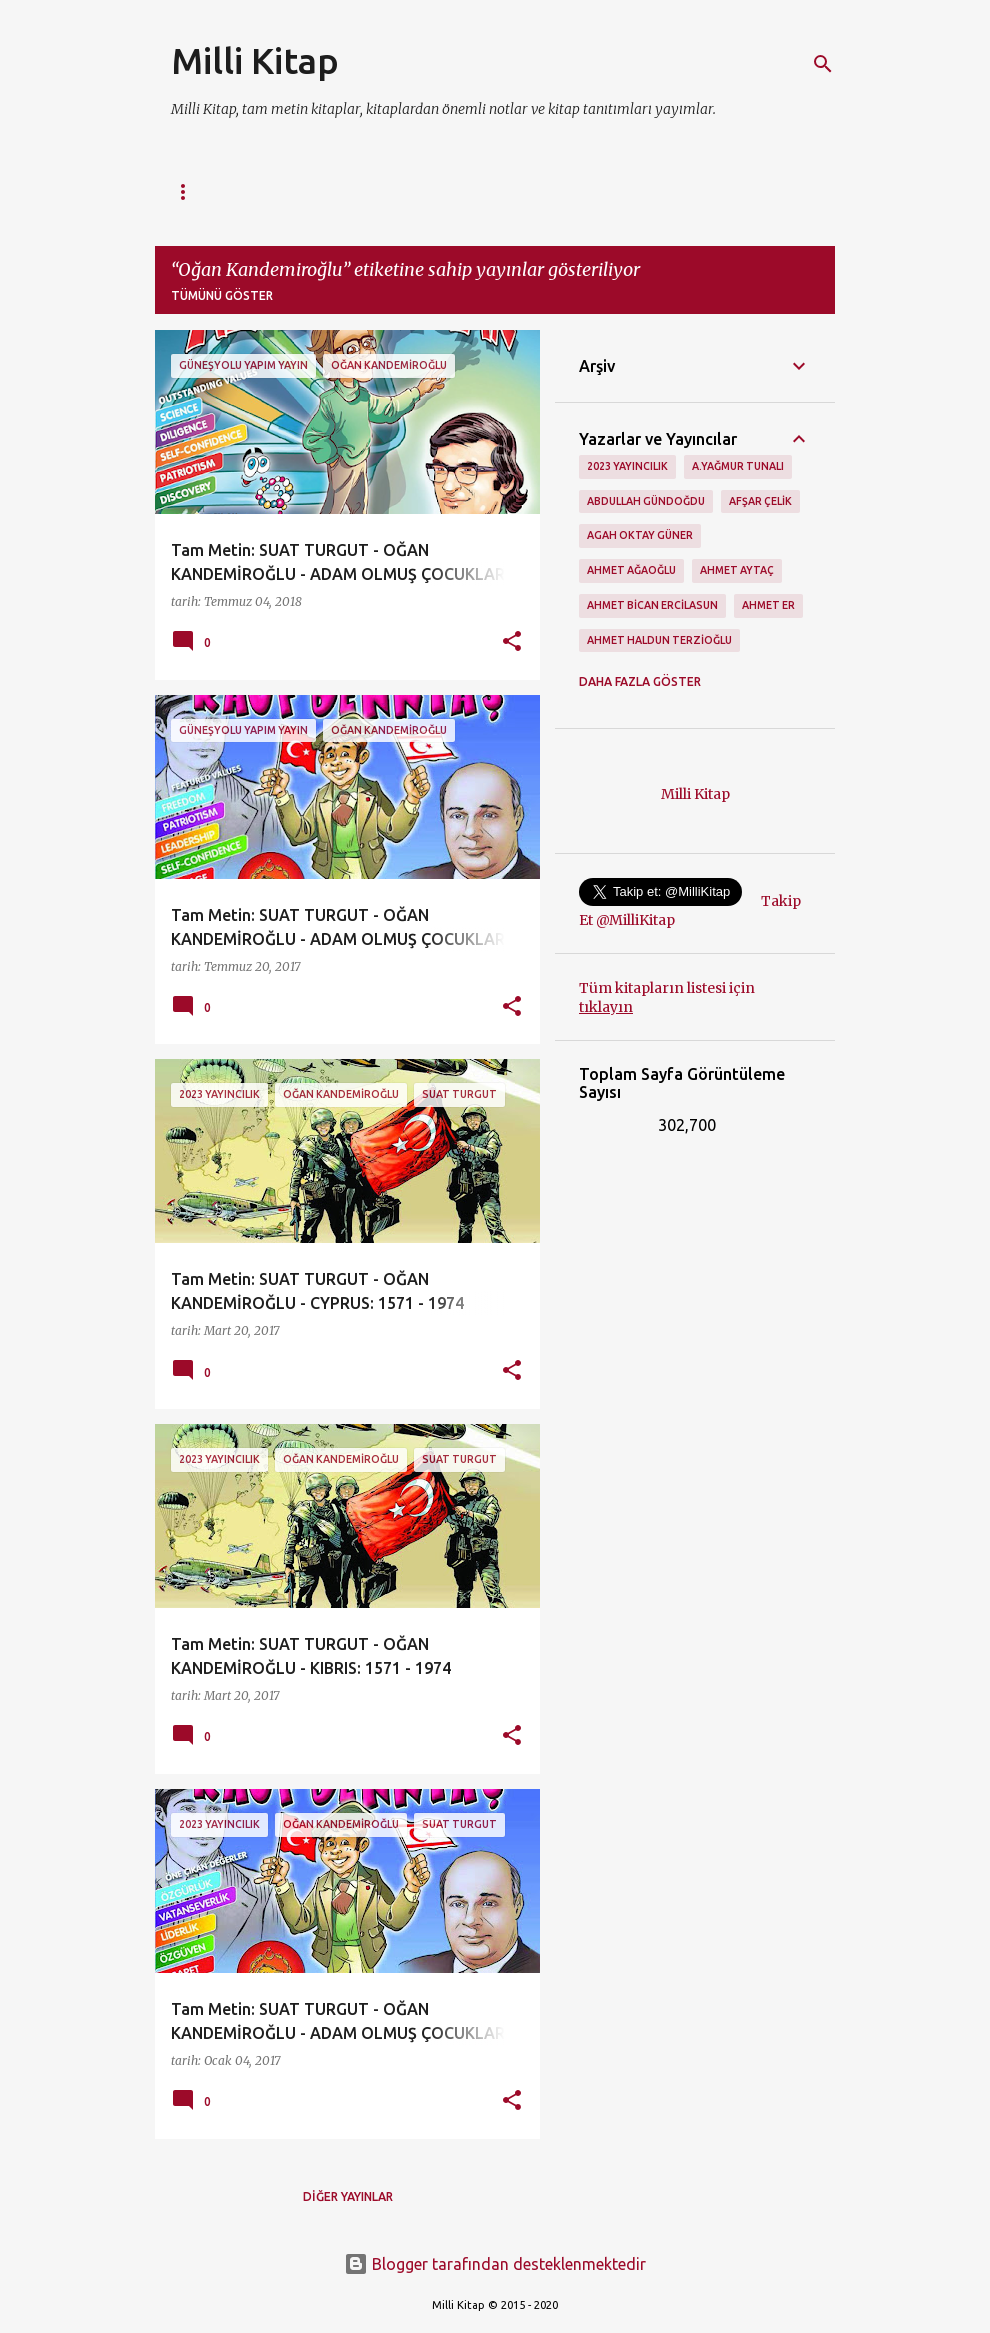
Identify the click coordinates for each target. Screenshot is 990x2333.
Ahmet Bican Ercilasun (652, 605)
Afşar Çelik (760, 501)
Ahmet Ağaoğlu (631, 570)
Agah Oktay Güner (640, 535)
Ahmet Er (768, 605)
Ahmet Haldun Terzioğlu (659, 640)
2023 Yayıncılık (627, 466)
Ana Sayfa (205, 191)
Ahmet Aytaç (737, 570)
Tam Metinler (529, 191)
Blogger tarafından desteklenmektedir (495, 2264)
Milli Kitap (255, 60)
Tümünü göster (222, 295)
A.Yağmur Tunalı (738, 466)
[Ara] (823, 64)
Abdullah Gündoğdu (646, 501)
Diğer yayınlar (348, 2196)
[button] (512, 642)
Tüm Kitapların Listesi (360, 191)
